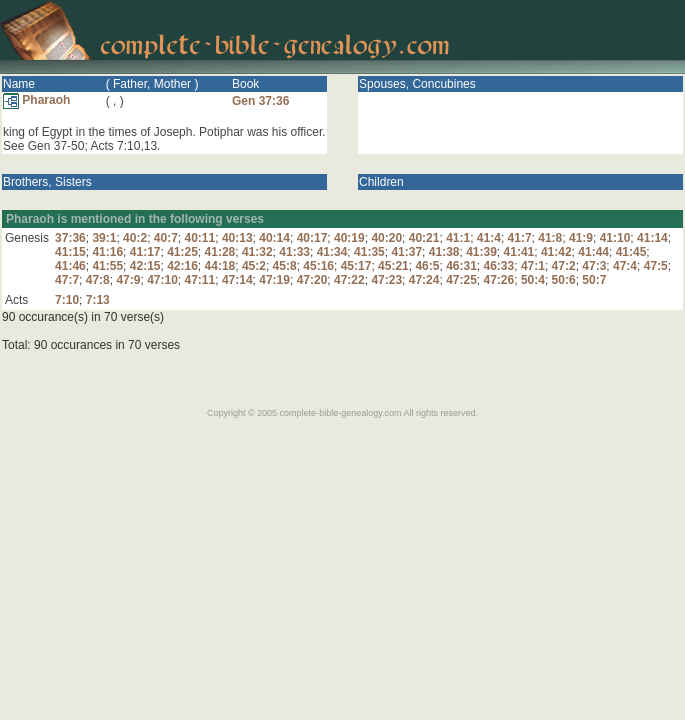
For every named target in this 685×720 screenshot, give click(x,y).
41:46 (70, 266)
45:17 (356, 266)
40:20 (386, 238)
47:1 (533, 266)
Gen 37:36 (260, 101)
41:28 (220, 252)
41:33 (294, 252)
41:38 (444, 252)
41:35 (369, 252)
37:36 (70, 238)
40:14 (274, 238)
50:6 (564, 280)
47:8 (98, 280)
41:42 (556, 252)
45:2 (254, 266)
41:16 (107, 252)
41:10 (615, 238)
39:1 (104, 238)
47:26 (499, 280)
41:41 (519, 252)
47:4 (625, 266)
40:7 (166, 238)
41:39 (481, 252)
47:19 (274, 280)
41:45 (631, 252)
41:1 (458, 238)
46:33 (499, 266)
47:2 (564, 266)
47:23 (386, 280)
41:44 (593, 252)
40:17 (312, 238)
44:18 (220, 266)
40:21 (424, 238)
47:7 (67, 280)
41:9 (581, 238)
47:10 (162, 280)
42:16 (182, 266)
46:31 (461, 266)
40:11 (200, 238)
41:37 (406, 252)
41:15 (70, 252)
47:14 (237, 280)
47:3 (594, 266)
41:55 (107, 266)
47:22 (349, 280)
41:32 (257, 252)
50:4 (533, 280)
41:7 (520, 238)
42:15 (145, 266)
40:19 (349, 238)
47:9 (128, 280)
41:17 (145, 252)
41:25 (182, 252)
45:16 (318, 266)
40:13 (237, 238)
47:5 (656, 266)
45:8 (285, 266)
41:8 (550, 238)
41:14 (652, 238)
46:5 (427, 266)
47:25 (461, 280)
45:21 (393, 266)
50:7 (594, 280)
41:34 (332, 252)
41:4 (489, 238)
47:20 (312, 280)
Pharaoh (36, 100)
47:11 (200, 280)
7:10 (67, 300)
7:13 (98, 300)
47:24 (424, 280)
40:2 (135, 238)
